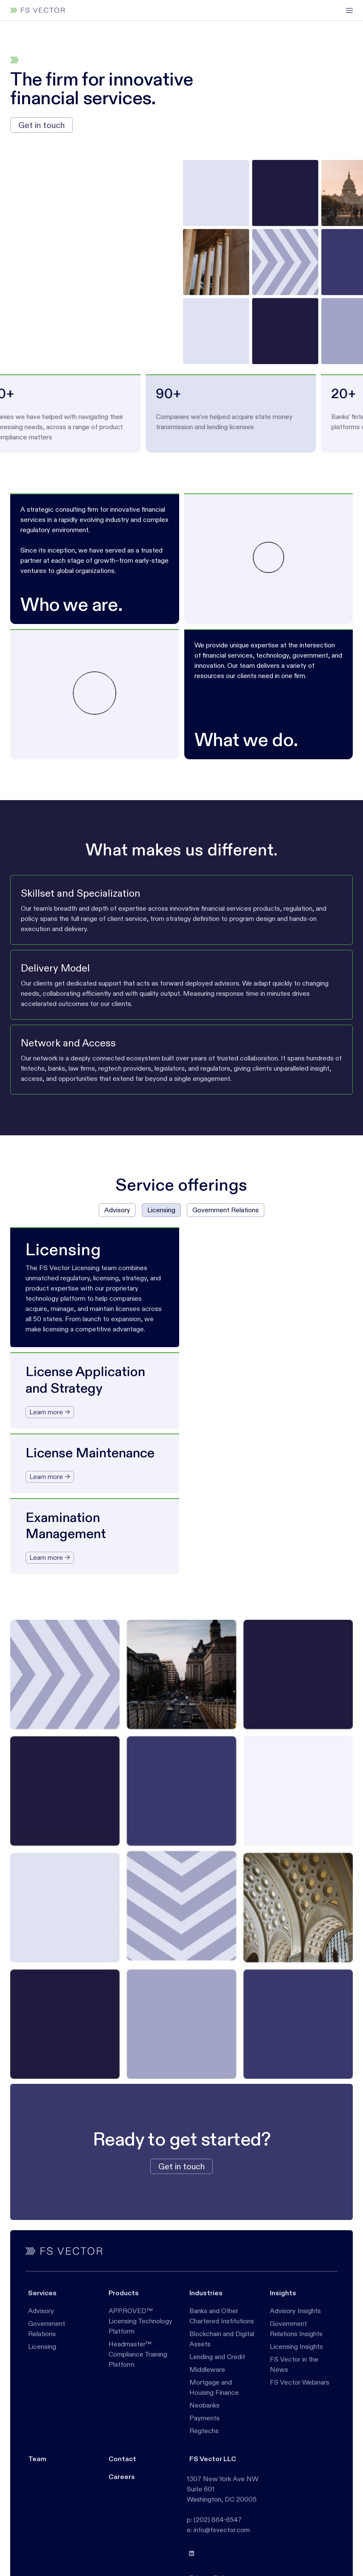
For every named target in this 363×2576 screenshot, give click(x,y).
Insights (283, 2293)
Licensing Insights (296, 2346)
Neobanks (204, 2405)
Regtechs (204, 2431)
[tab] (117, 1210)
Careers (122, 2477)
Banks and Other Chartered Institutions (221, 2316)
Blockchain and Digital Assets (221, 2339)
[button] (346, 10)
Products (124, 2293)
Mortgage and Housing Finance (214, 2387)
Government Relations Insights (296, 2329)
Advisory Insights (295, 2311)
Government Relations (46, 2329)
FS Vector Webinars (299, 2382)
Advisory (41, 2311)
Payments (204, 2418)
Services (42, 2293)
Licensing (42, 2346)
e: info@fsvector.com (218, 2530)
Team (37, 2459)
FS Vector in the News (294, 2364)
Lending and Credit (217, 2357)
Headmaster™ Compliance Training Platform (138, 2354)
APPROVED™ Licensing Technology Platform (140, 2321)
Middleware (207, 2369)
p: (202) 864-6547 (214, 2520)
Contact (122, 2459)
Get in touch (41, 125)
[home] (37, 10)
